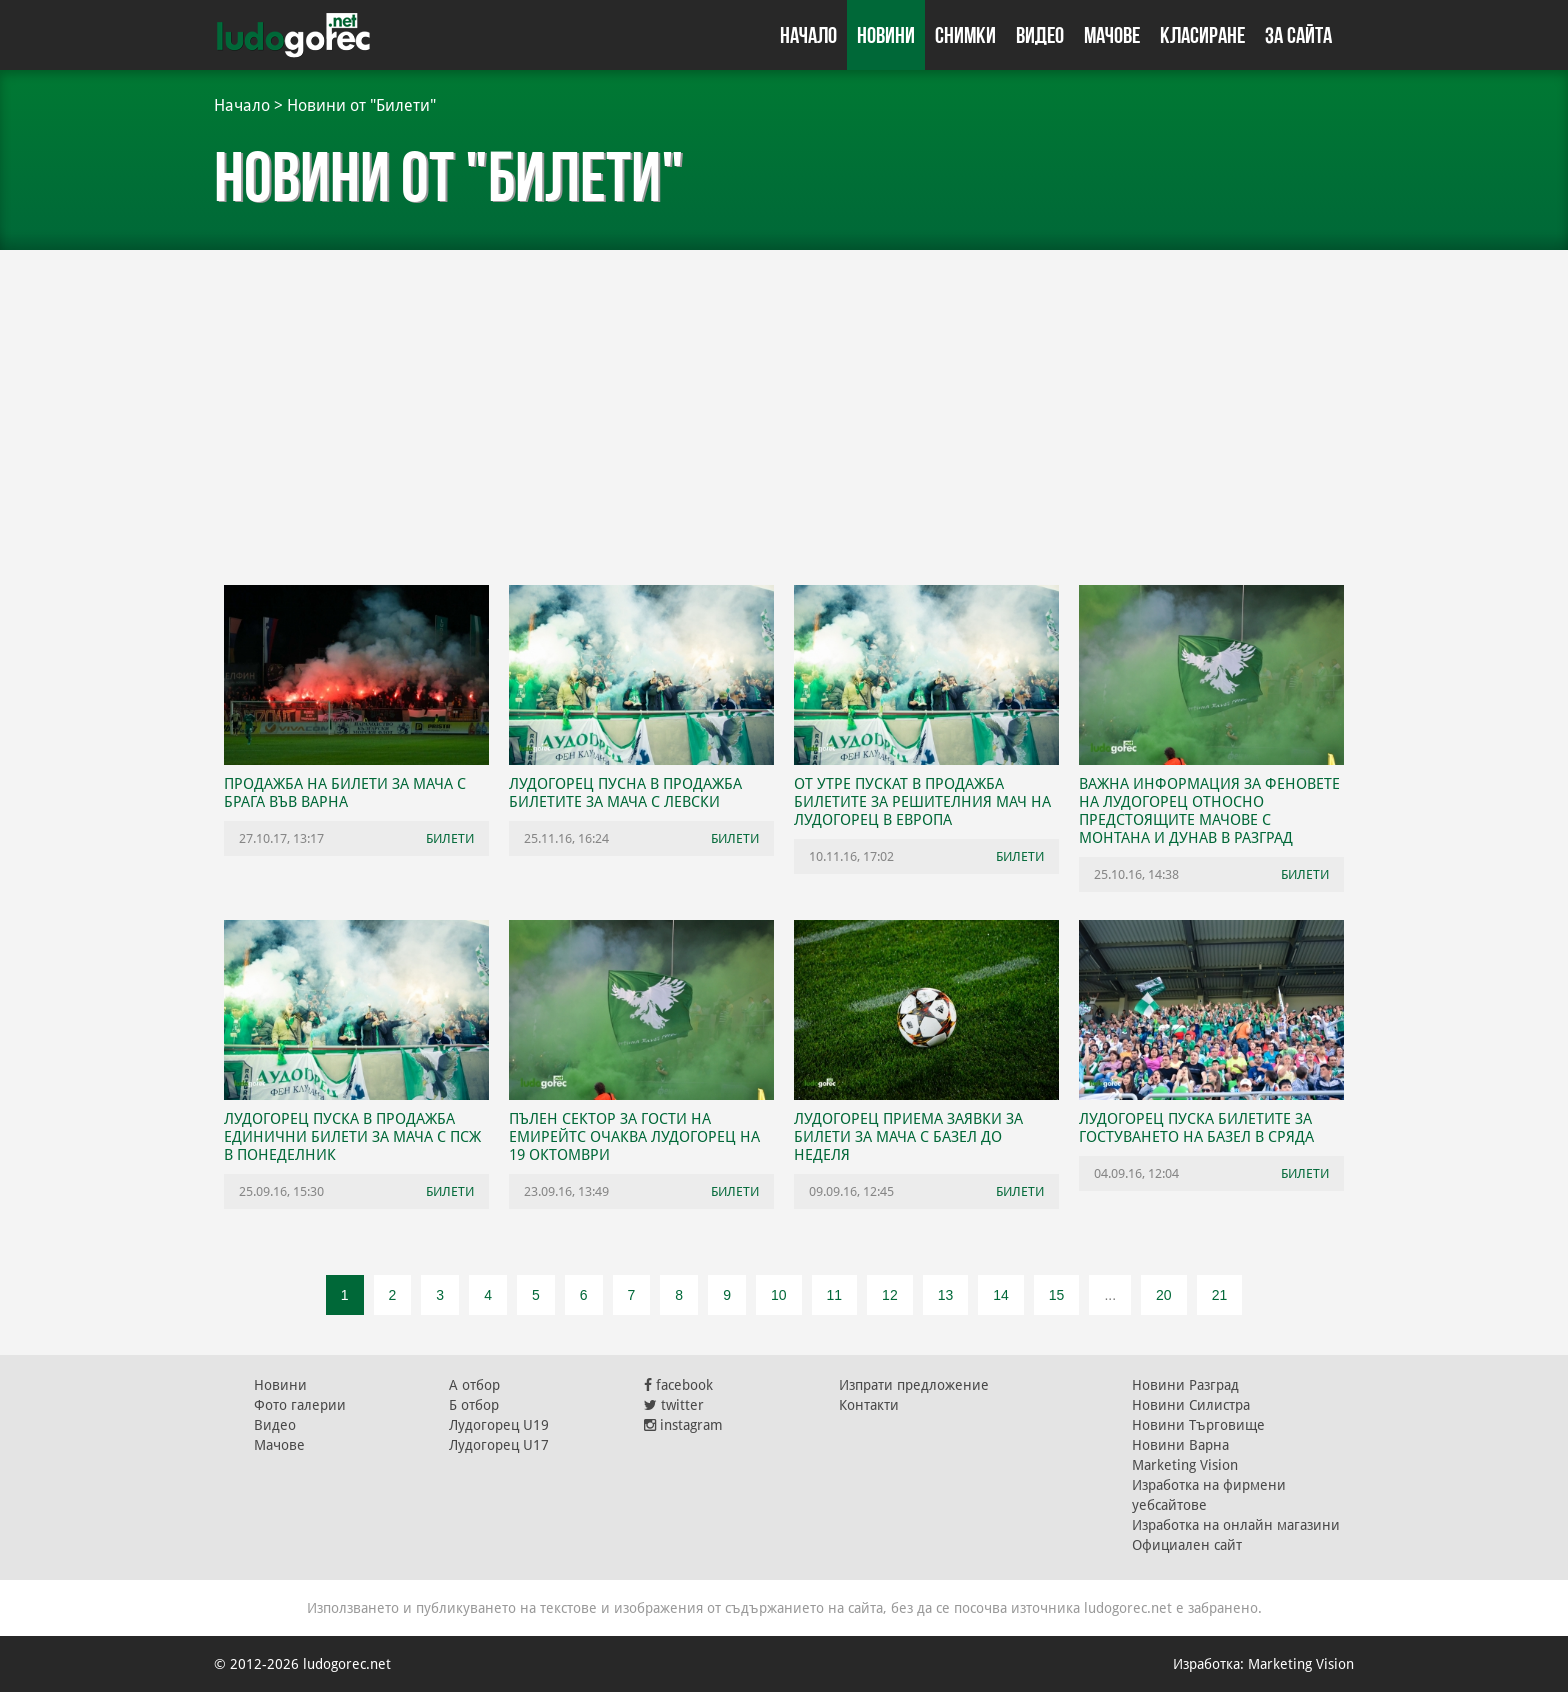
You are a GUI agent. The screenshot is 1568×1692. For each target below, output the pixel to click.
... (1110, 1295)
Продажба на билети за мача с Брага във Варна (345, 793)
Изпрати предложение (914, 1385)
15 (1057, 1295)
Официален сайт (1187, 1545)
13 (946, 1295)
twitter (674, 1405)
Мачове (1112, 35)
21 (1220, 1295)
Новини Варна (1180, 1445)
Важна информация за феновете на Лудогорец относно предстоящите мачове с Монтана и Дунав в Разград (1209, 811)
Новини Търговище (1198, 1425)
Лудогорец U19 (499, 1425)
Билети (450, 838)
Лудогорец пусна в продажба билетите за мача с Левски (625, 793)
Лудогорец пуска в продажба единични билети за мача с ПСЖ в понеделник (352, 1137)
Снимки (965, 35)
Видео (1040, 35)
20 (1164, 1295)
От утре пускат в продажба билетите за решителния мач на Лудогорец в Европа (922, 802)
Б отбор (474, 1405)
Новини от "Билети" (361, 105)
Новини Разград (1185, 1385)
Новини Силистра (1191, 1405)
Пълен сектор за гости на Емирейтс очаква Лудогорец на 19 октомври (634, 1137)
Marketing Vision (1185, 1465)
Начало (808, 35)
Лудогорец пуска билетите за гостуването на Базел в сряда (1196, 1128)
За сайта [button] (1298, 35)
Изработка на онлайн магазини (1236, 1525)
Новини (886, 35)
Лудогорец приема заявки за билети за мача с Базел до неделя (908, 1137)
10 (779, 1295)
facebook (678, 1385)
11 (835, 1295)
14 (1001, 1295)
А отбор (474, 1385)
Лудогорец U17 (499, 1445)
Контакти (869, 1405)
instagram (683, 1425)
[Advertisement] (784, 410)
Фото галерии (300, 1405)
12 (890, 1295)
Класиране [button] (1202, 35)
